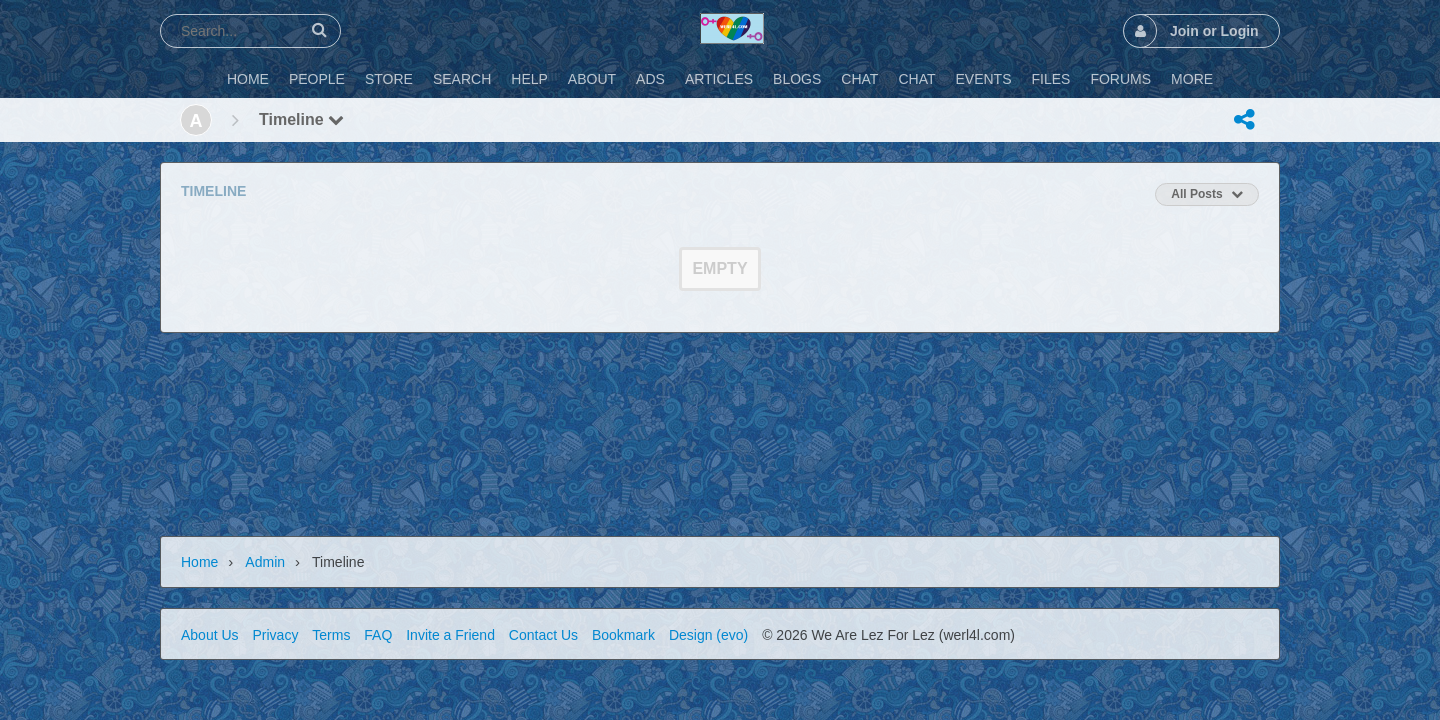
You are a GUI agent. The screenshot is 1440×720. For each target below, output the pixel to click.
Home (199, 562)
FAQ (378, 635)
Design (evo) (708, 635)
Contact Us (543, 635)
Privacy (275, 635)
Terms (331, 635)
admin (265, 562)
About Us (210, 635)
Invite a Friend (450, 635)
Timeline (301, 119)
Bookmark (623, 635)
